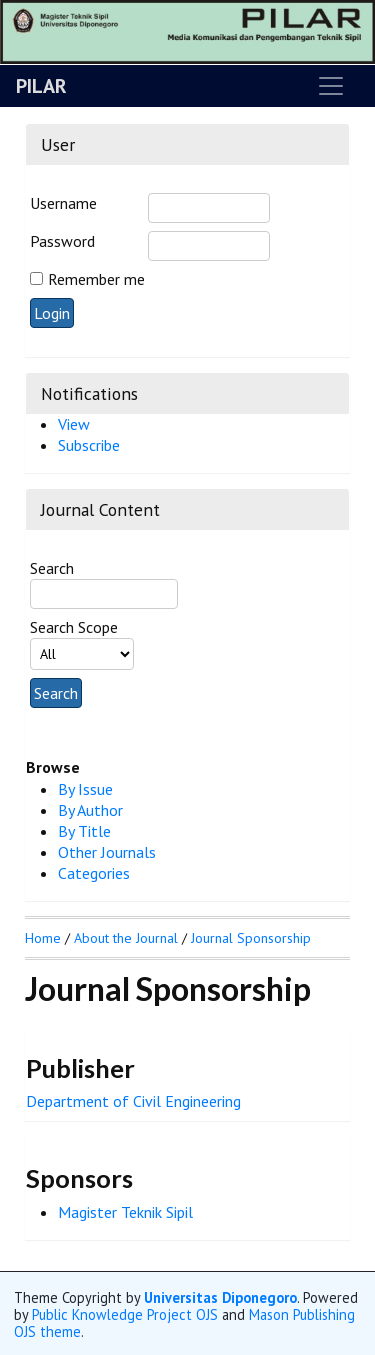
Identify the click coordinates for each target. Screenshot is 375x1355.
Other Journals (107, 852)
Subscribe (89, 445)
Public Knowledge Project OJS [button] (125, 1314)
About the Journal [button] (126, 938)
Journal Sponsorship (251, 938)
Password (62, 241)
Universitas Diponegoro (220, 1297)
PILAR (41, 86)
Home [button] (43, 938)
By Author (90, 810)
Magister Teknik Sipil (125, 1212)
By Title (84, 831)
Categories (94, 873)
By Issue (85, 789)
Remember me (96, 279)
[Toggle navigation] (331, 86)
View (74, 424)
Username (63, 203)
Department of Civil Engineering (133, 1101)
